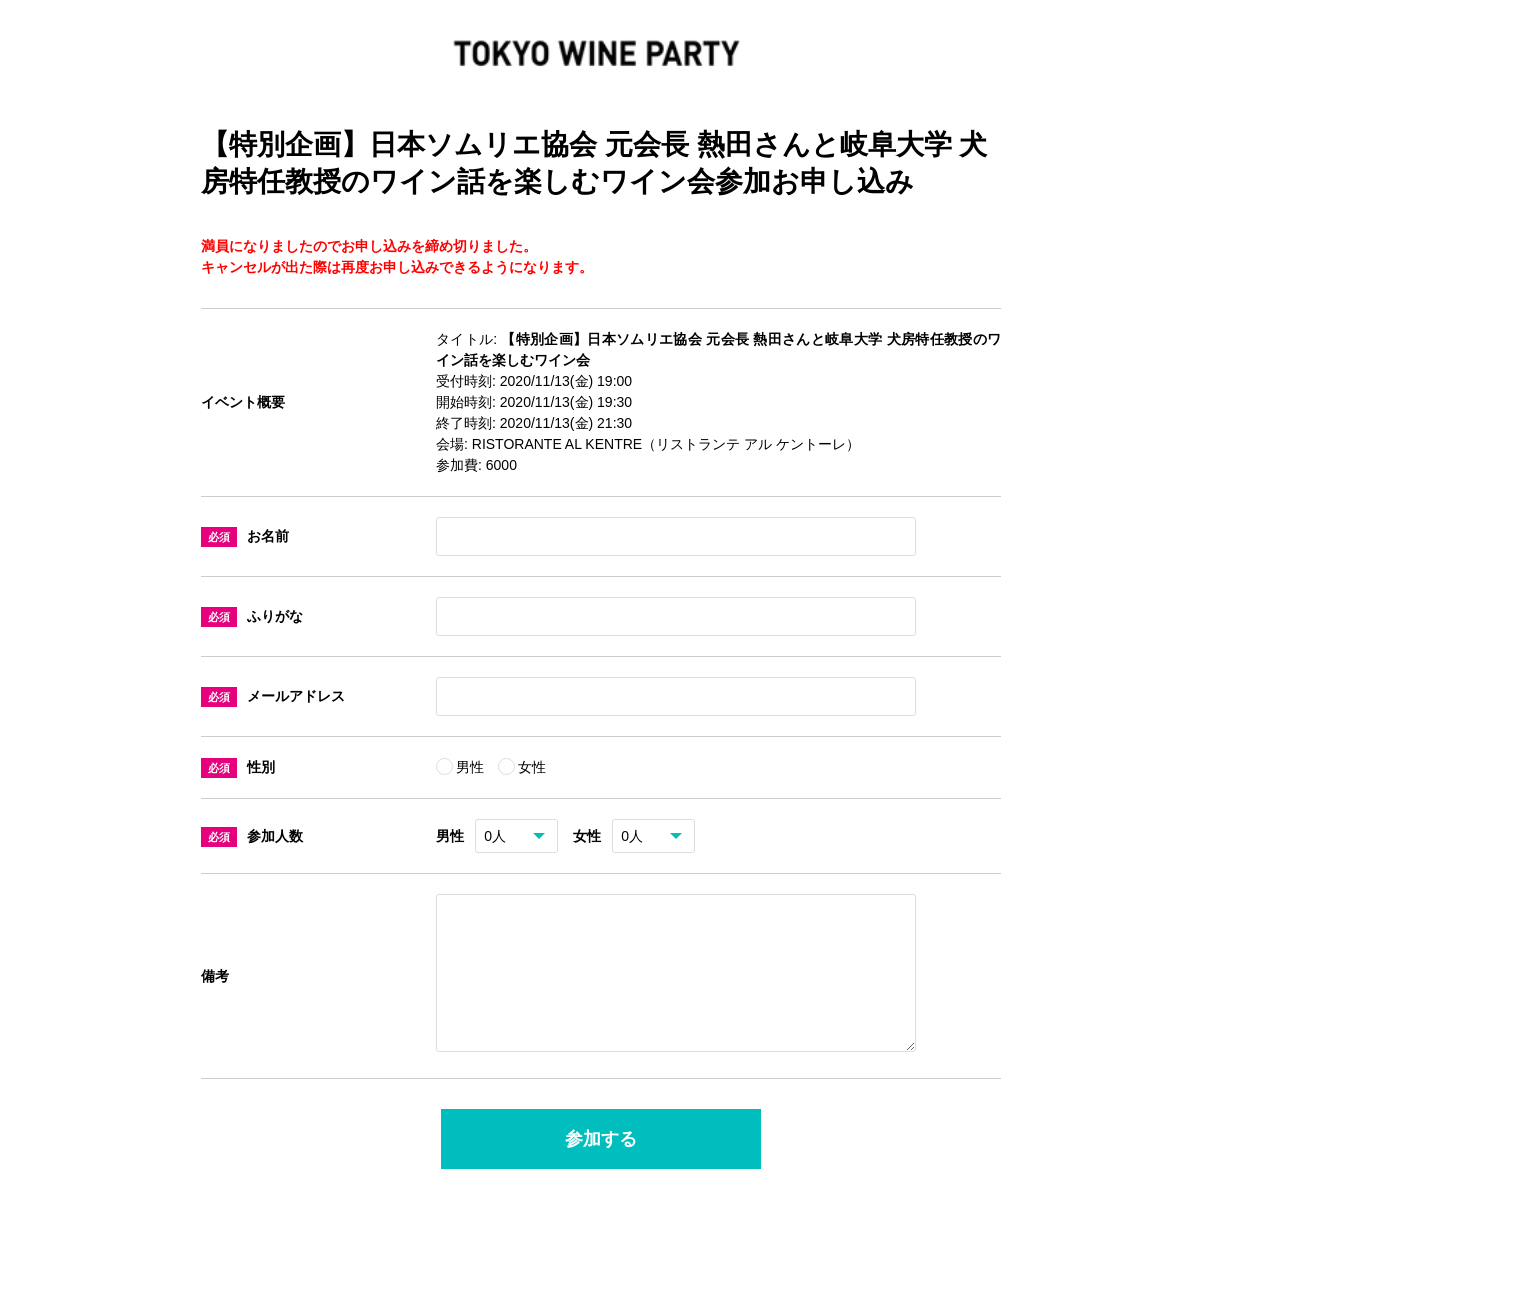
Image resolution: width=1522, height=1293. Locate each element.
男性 (472, 767)
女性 (532, 767)
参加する (601, 1163)
